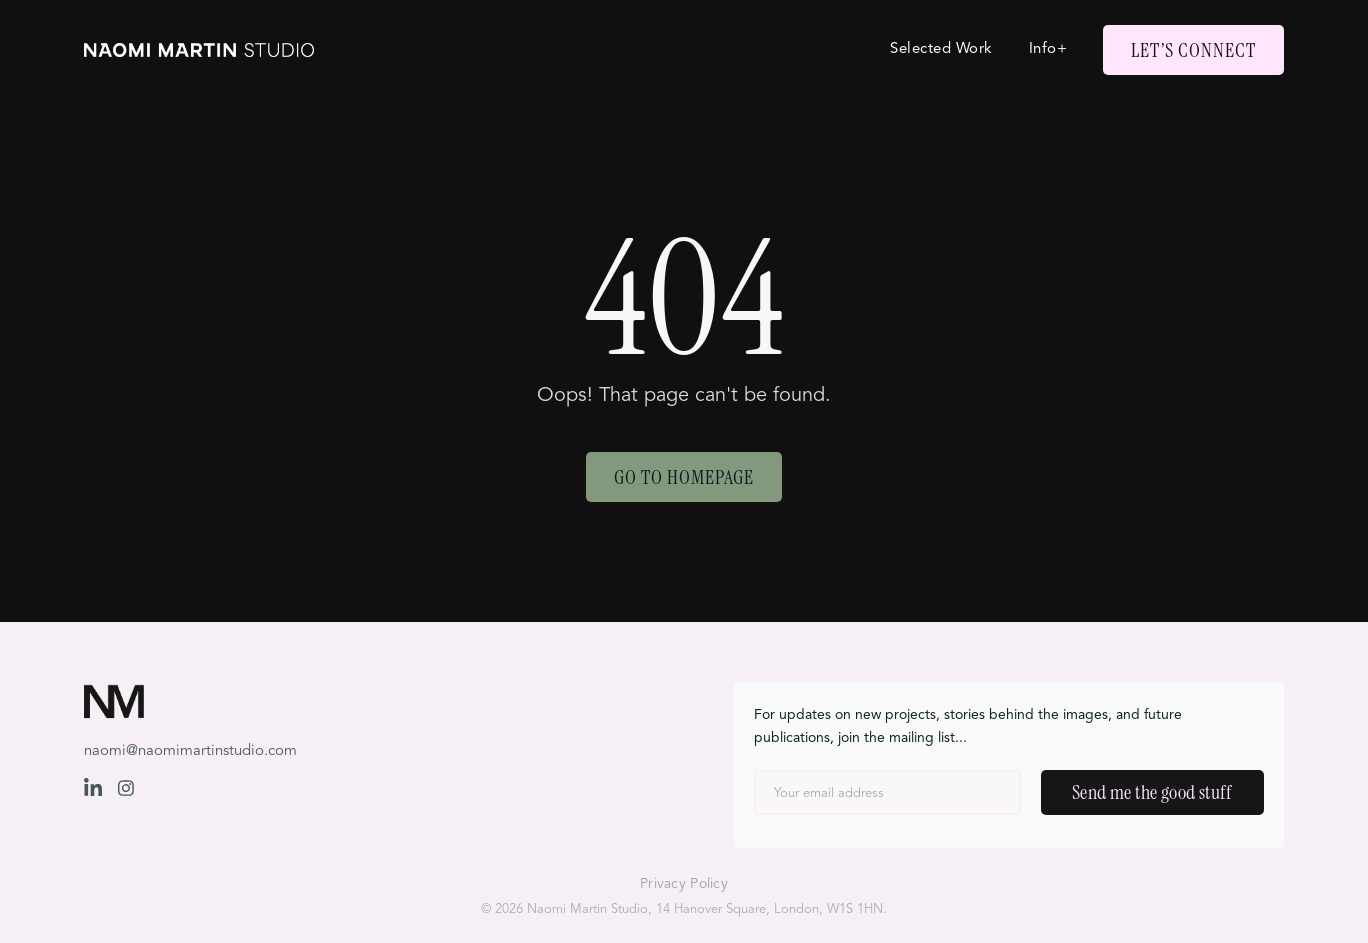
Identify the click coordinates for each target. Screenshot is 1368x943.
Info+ (1048, 49)
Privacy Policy (684, 884)
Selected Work (941, 49)
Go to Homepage (684, 477)
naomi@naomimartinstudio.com (190, 751)
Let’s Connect (1193, 50)
